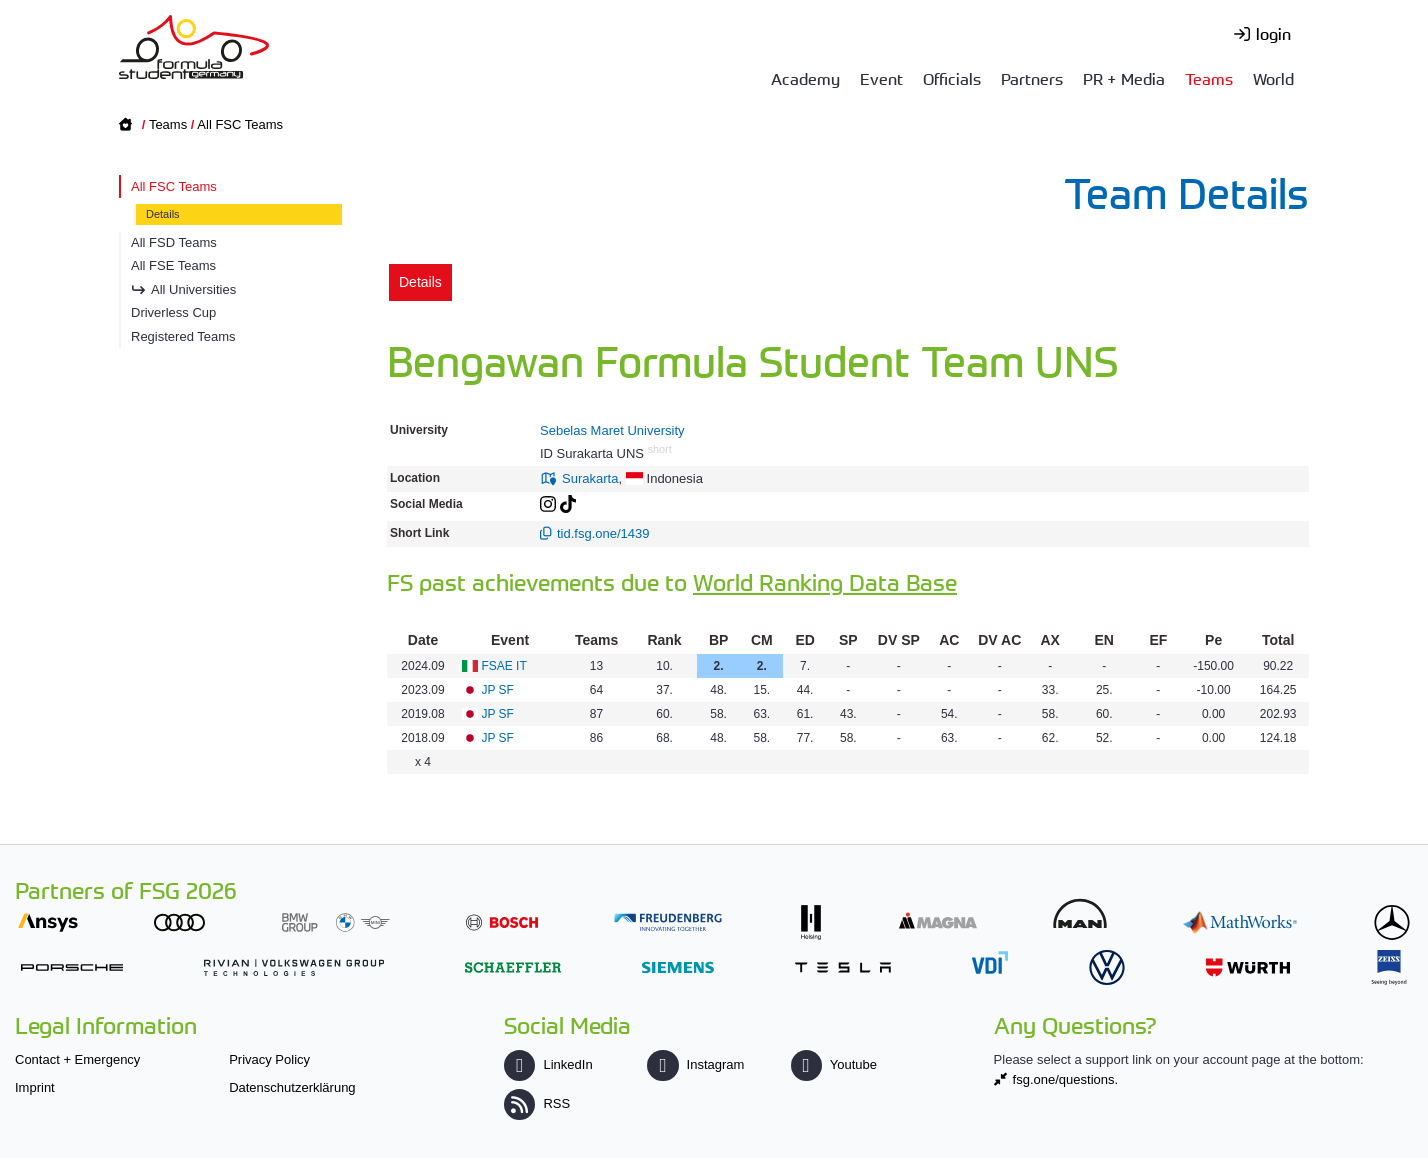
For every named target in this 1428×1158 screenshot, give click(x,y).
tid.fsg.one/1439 (603, 533)
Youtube (834, 1064)
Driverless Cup (173, 312)
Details (163, 214)
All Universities (193, 289)
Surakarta (590, 478)
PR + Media (1124, 78)
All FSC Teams (240, 124)
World (1273, 78)
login (1273, 33)
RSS (537, 1103)
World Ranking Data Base (825, 581)
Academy (805, 78)
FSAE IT (503, 666)
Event (881, 78)
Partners (1032, 78)
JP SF (497, 690)
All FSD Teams (174, 242)
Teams (1209, 78)
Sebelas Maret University (612, 430)
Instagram (695, 1064)
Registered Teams (183, 336)
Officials (952, 78)
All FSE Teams (173, 265)
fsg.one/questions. (1066, 1079)
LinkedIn (548, 1064)
